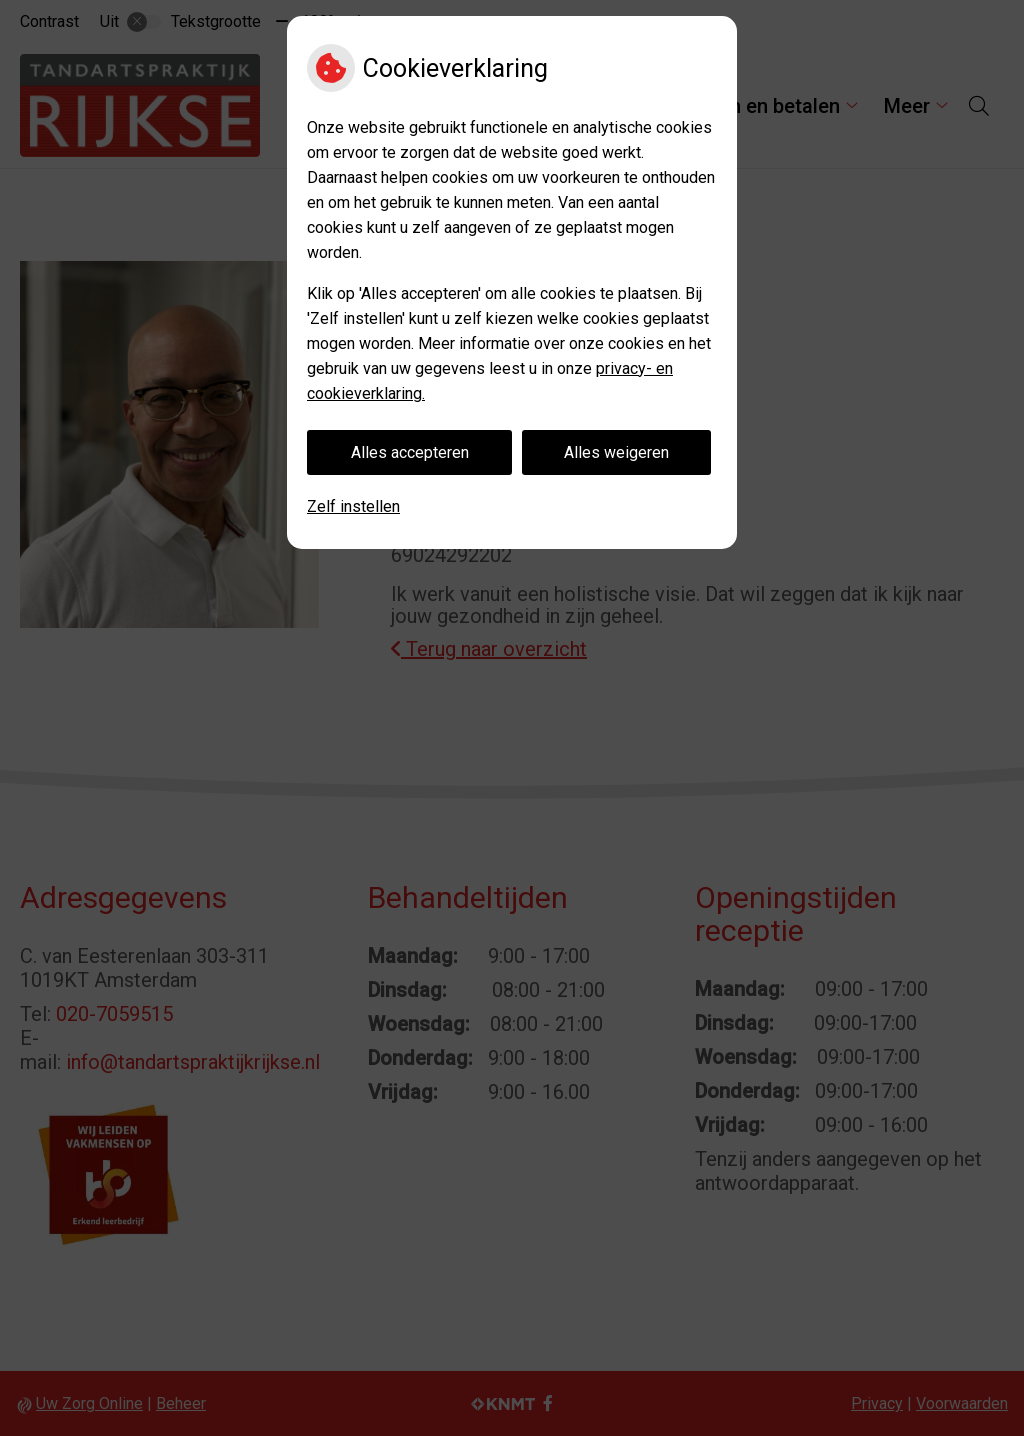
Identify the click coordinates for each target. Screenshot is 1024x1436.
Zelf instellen (353, 506)
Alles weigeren (616, 452)
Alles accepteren (410, 452)
